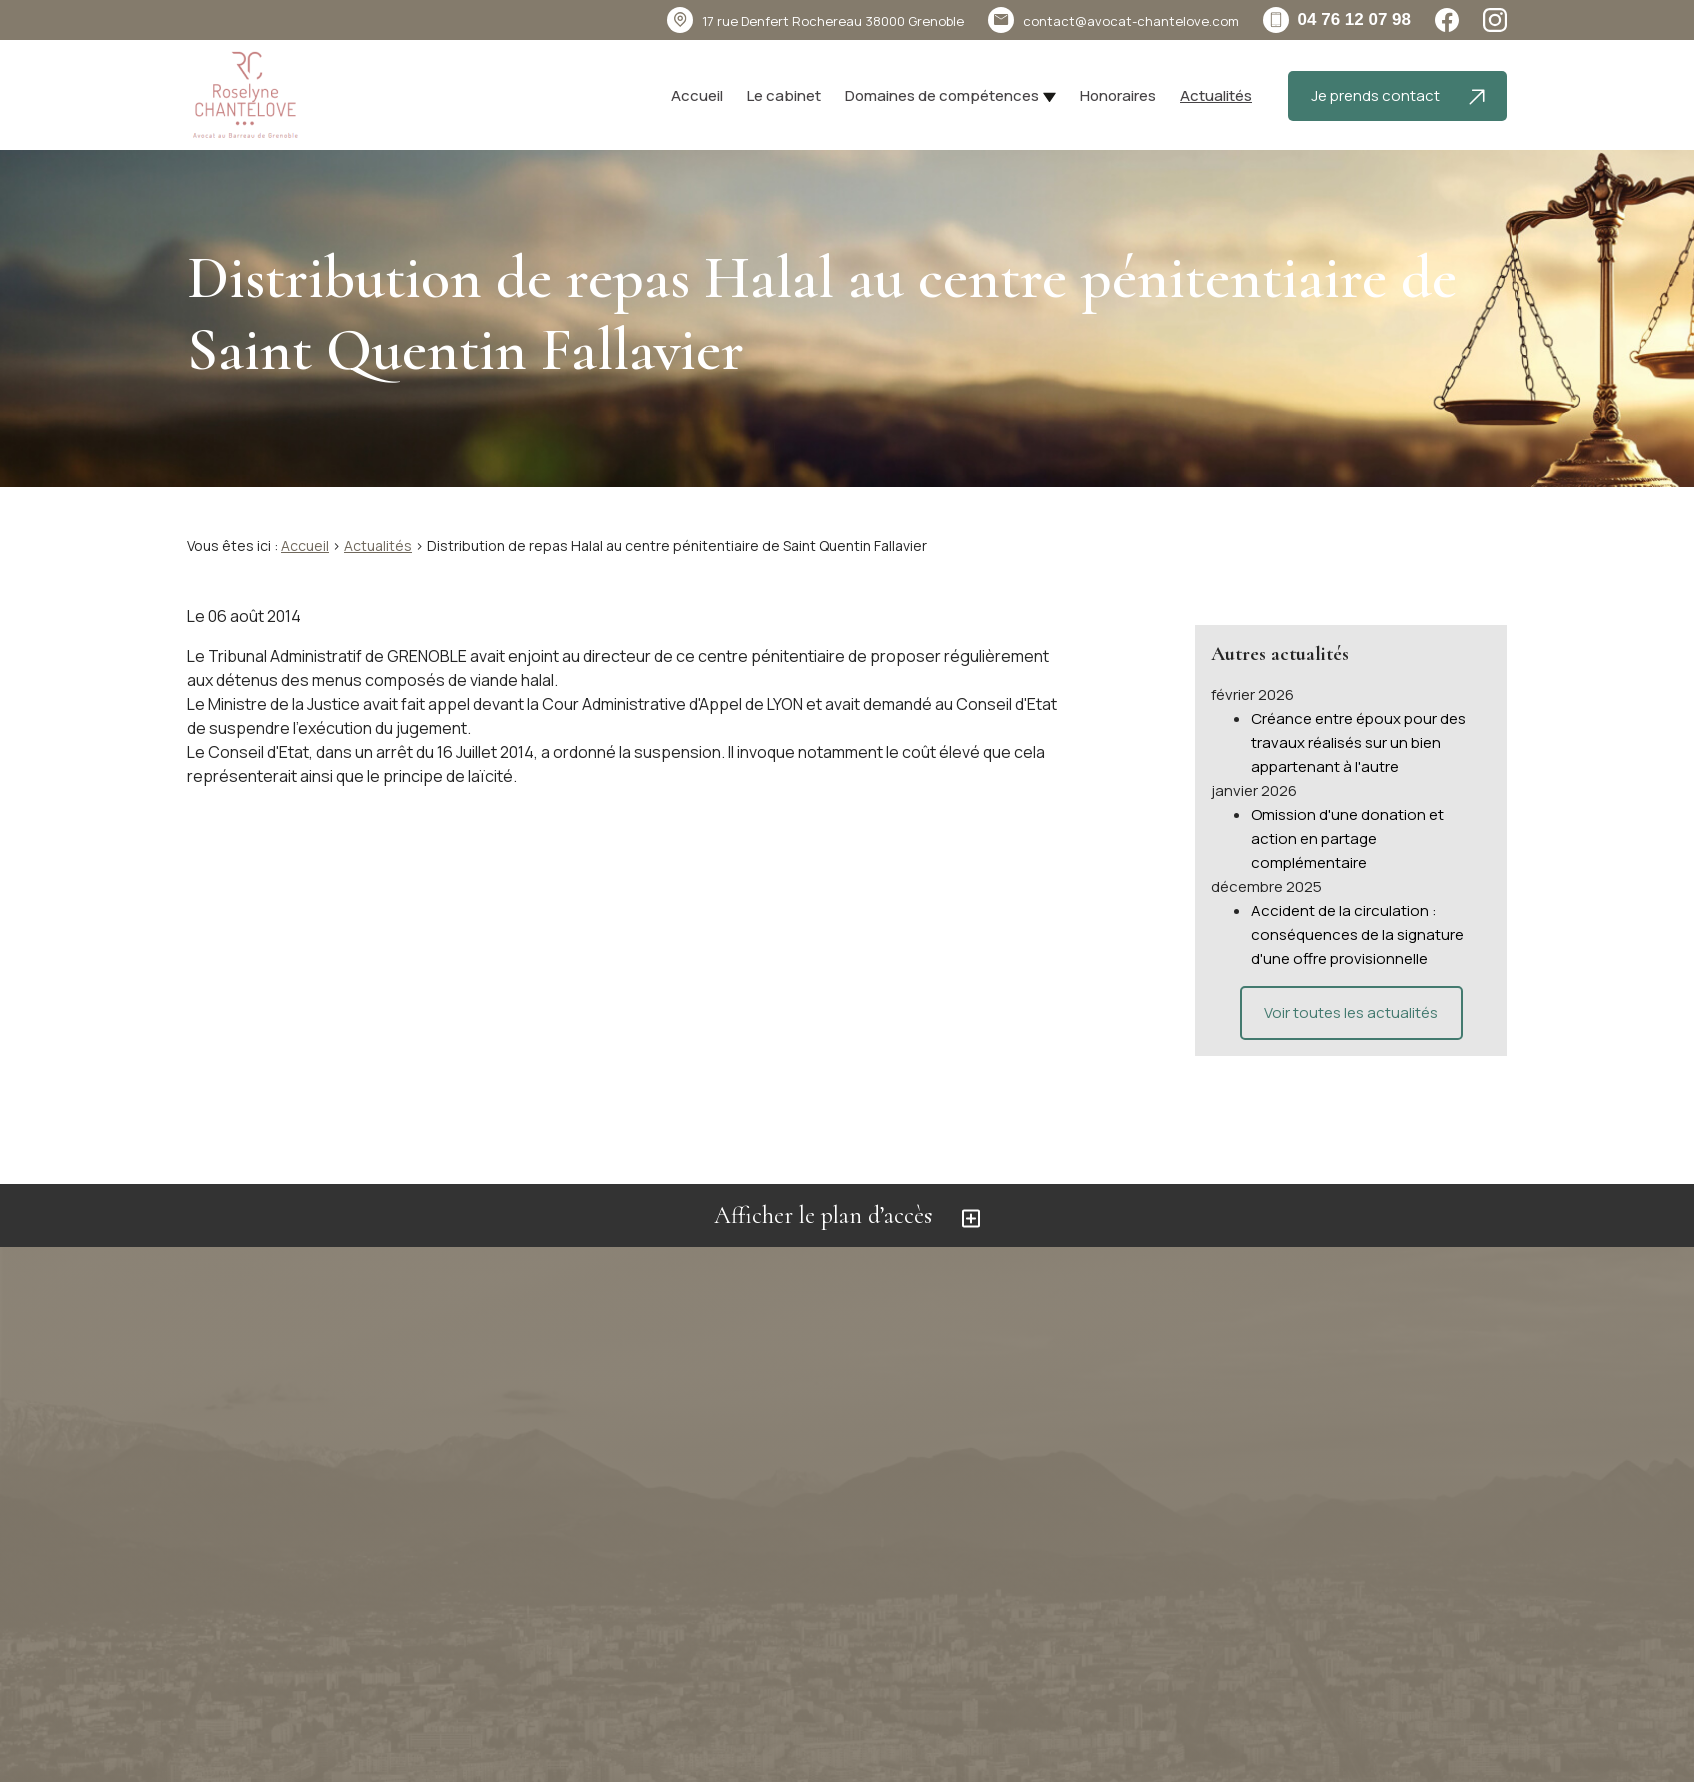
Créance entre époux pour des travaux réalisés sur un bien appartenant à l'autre (1358, 721)
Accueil (697, 95)
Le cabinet (784, 95)
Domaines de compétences (942, 95)
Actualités (1216, 95)
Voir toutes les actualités (1351, 991)
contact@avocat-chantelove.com (1131, 21)
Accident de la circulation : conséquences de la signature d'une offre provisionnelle (1357, 913)
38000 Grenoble (833, 21)
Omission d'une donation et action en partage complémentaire (1347, 817)
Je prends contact (1398, 95)
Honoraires (1118, 95)
